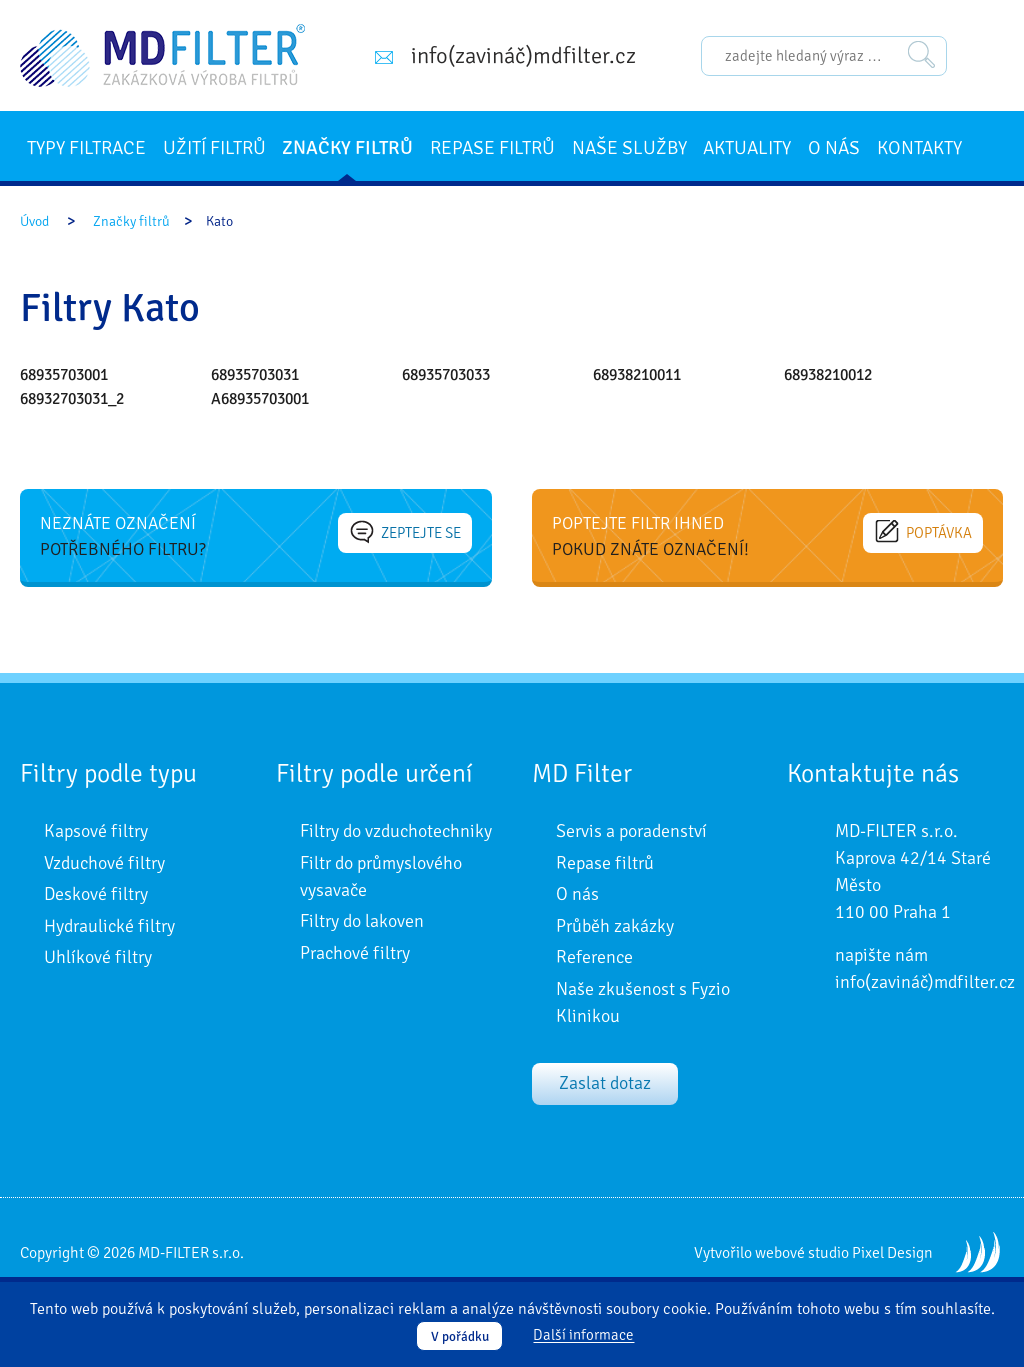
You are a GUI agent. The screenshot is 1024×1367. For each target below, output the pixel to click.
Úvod (34, 221)
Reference (594, 957)
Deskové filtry (96, 894)
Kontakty (919, 148)
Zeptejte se (406, 532)
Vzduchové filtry (104, 863)
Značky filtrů (347, 148)
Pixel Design (892, 1253)
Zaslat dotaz (605, 1083)
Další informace (583, 1336)
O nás (834, 148)
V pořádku (460, 1336)
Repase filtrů (492, 148)
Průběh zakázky (615, 926)
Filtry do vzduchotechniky (396, 831)
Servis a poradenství (631, 831)
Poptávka (924, 532)
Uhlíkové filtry (98, 957)
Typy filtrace (86, 148)
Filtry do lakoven (362, 921)
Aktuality (747, 148)
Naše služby (629, 148)
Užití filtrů (214, 148)
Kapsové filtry (96, 831)
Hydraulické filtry (109, 926)
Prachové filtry (355, 953)
